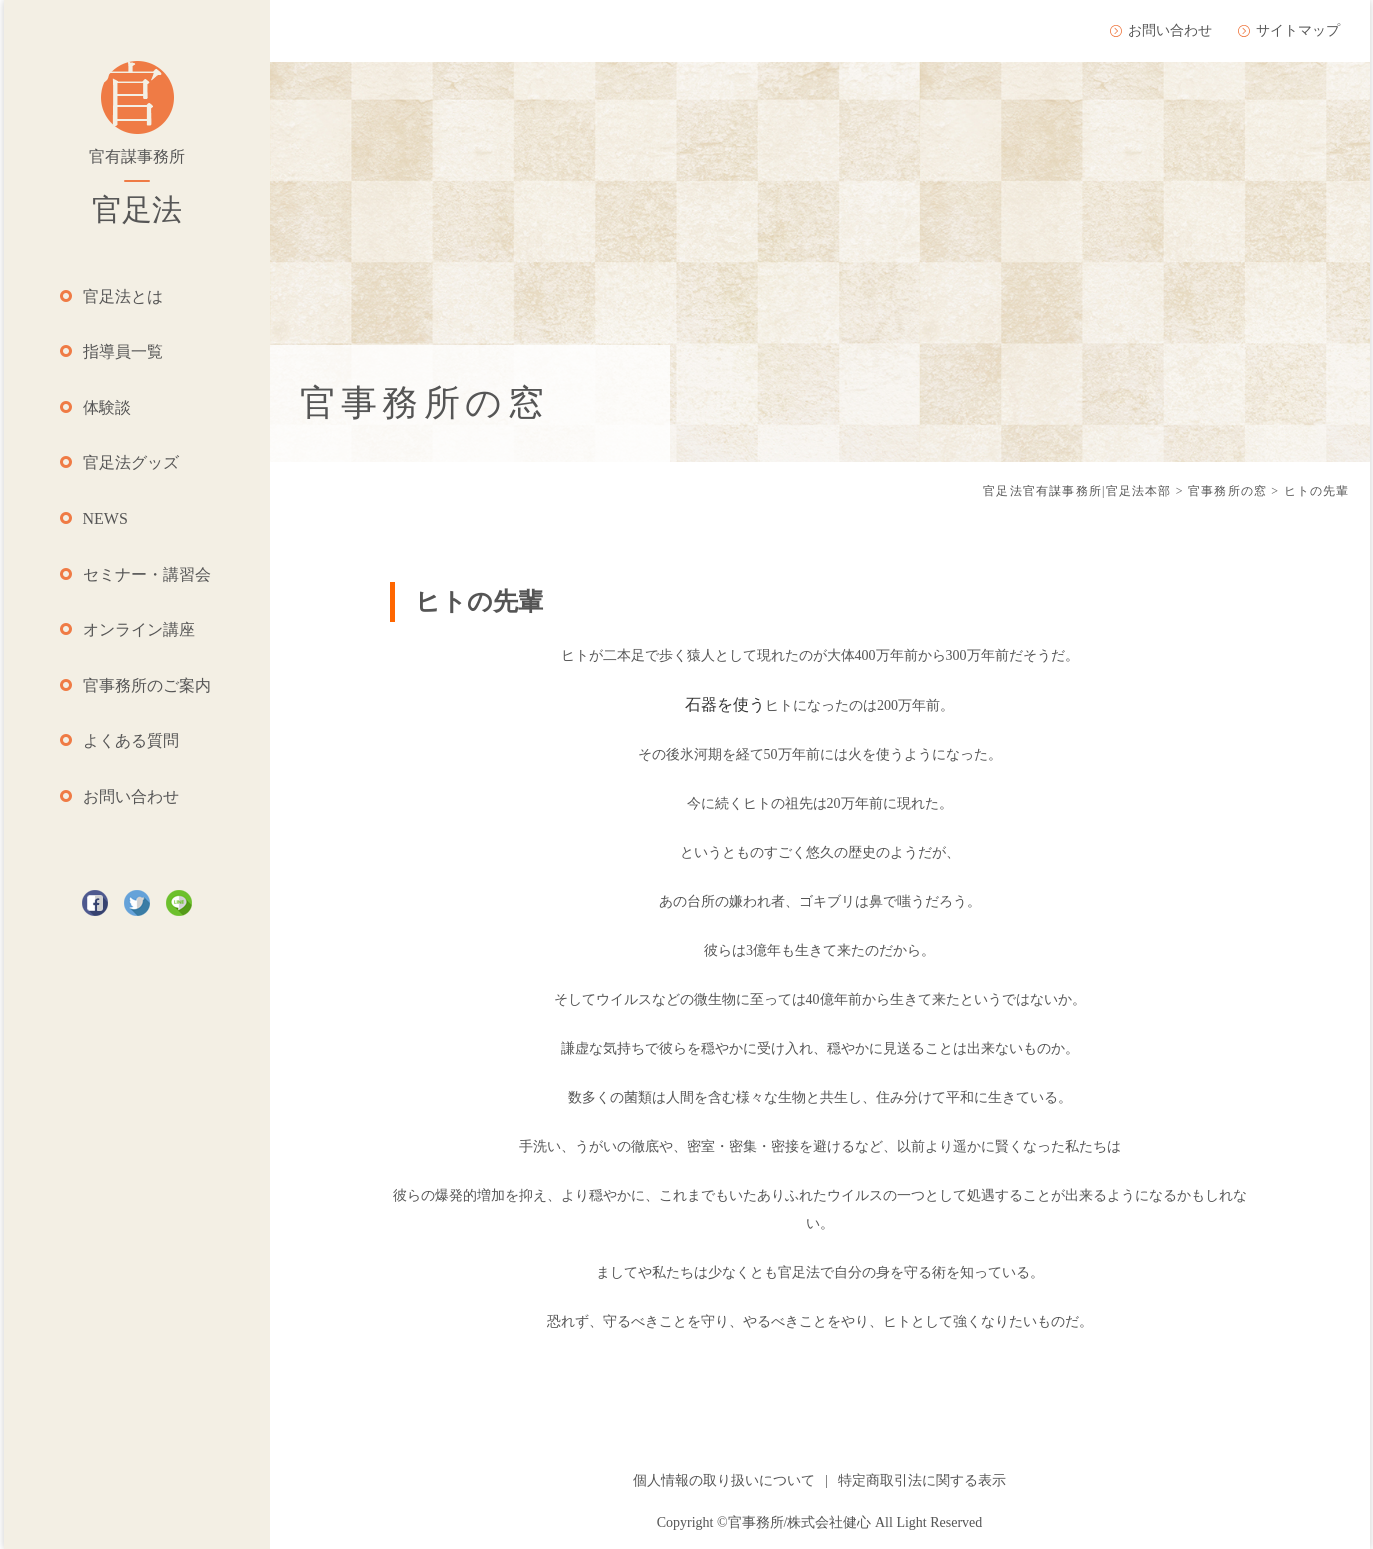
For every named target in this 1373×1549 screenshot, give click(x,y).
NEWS (105, 518)
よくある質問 (131, 740)
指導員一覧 (123, 351)
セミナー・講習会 (147, 574)
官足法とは (123, 296)
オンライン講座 (139, 629)
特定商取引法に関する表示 (922, 1480)
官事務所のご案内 (147, 685)
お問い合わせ (131, 796)
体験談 (107, 407)
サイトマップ (1298, 30)
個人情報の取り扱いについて (724, 1480)
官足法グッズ (131, 462)
